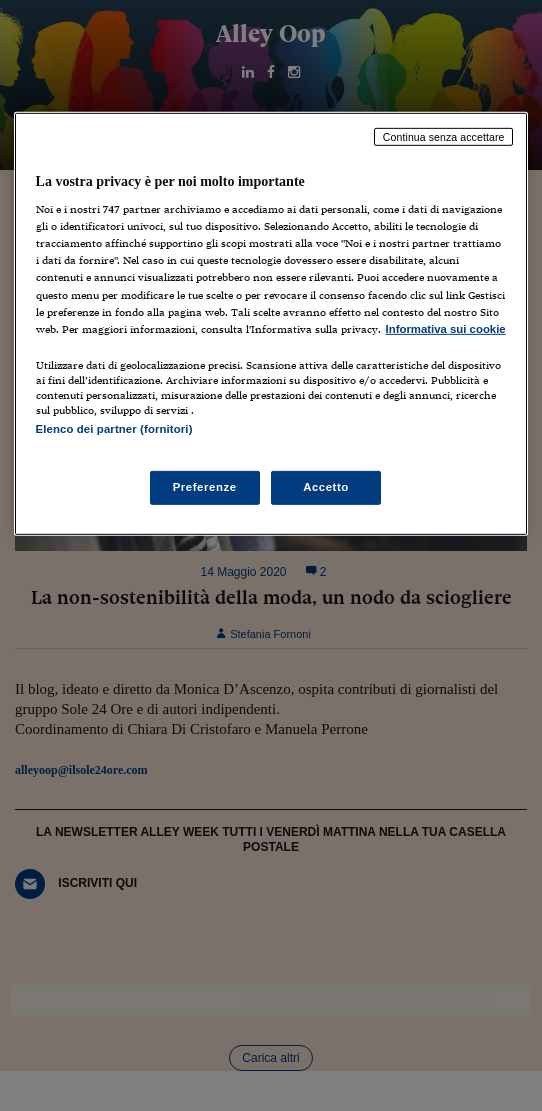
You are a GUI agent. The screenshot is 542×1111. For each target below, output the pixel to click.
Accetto (326, 487)
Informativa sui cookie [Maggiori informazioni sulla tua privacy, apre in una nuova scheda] (446, 329)
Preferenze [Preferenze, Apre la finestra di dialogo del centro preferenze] (205, 487)
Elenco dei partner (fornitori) (114, 429)
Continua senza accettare (444, 136)
